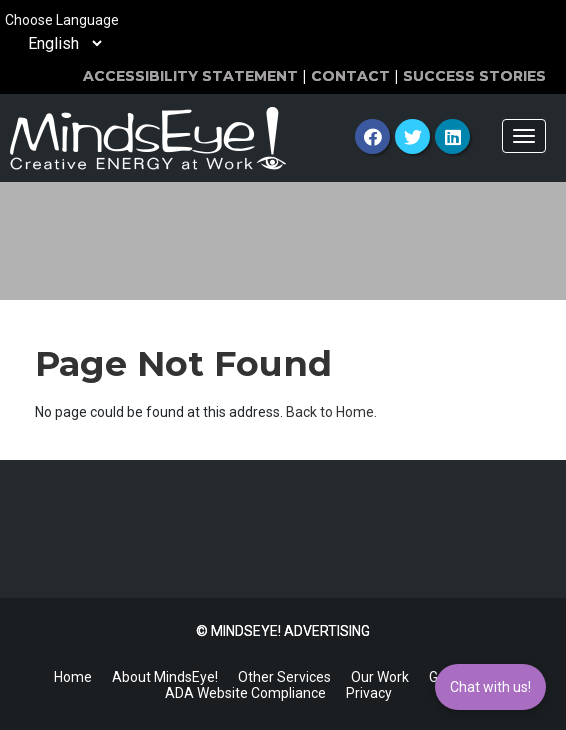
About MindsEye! (165, 677)
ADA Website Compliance (245, 693)
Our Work (380, 677)
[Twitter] (412, 136)
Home (73, 677)
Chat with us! (490, 687)
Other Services (284, 677)
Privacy (369, 693)
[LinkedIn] (452, 136)
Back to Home (330, 412)
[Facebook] (372, 136)
